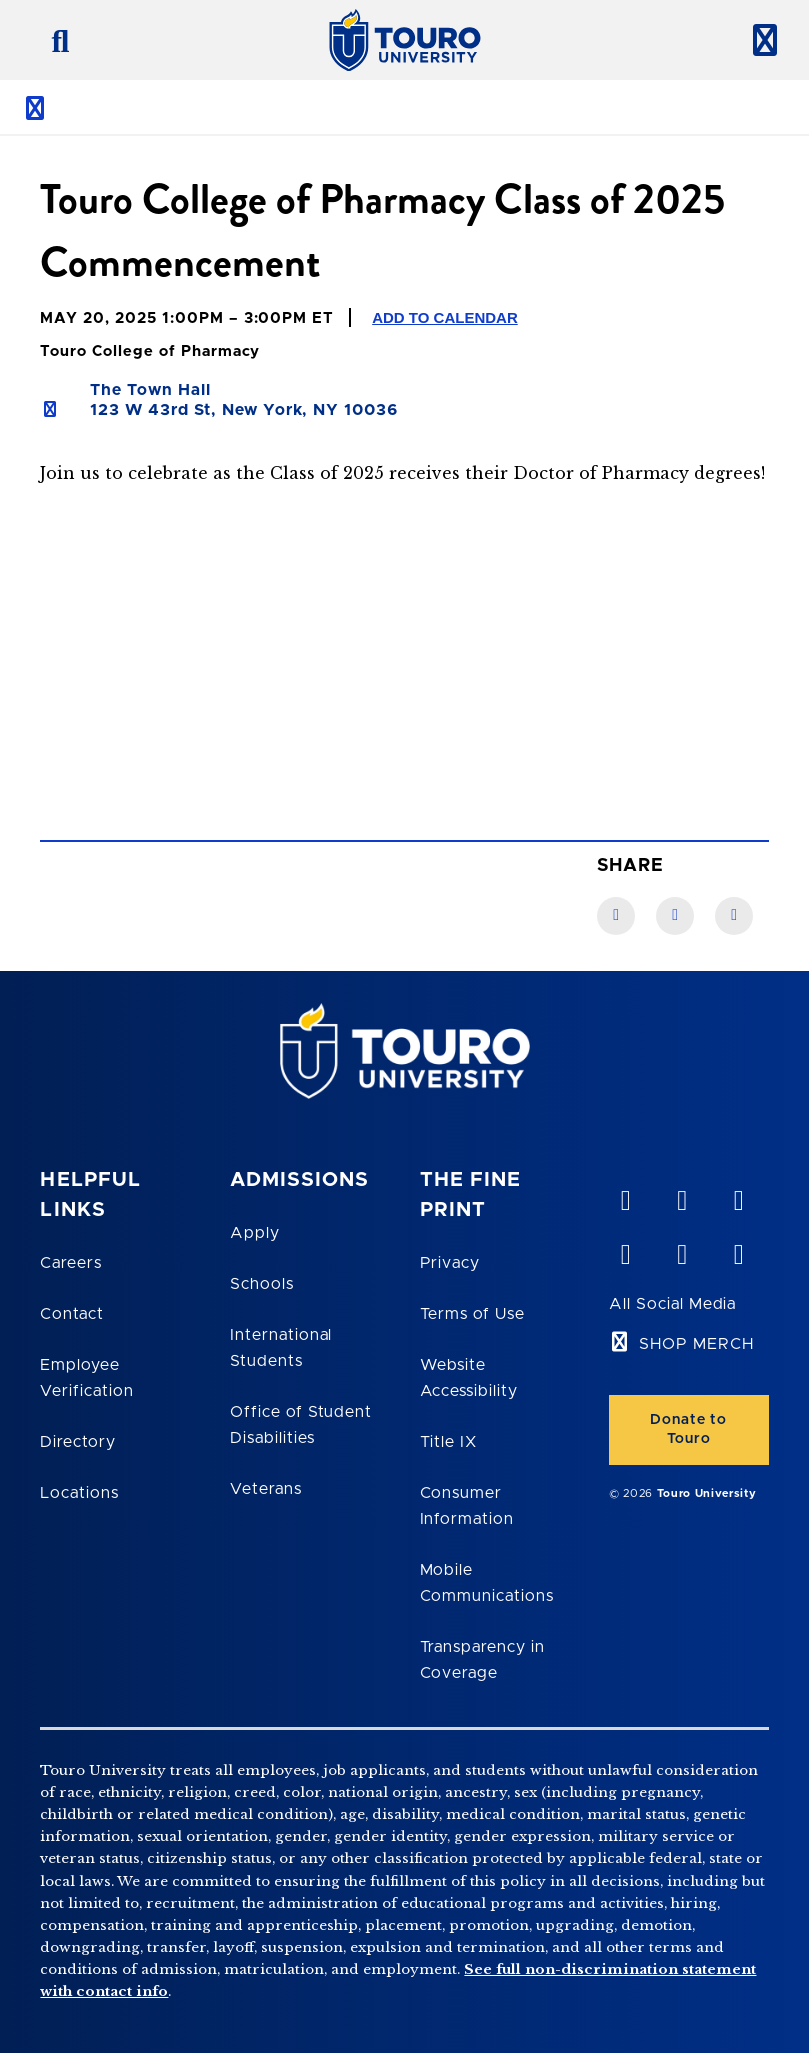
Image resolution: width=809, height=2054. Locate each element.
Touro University (707, 1493)
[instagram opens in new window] (738, 1250)
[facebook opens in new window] (625, 1250)
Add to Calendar (445, 317)
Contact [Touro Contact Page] (72, 1314)
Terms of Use (473, 1314)
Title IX (449, 1442)
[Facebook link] (616, 916)
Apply (255, 1233)
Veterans (266, 1489)
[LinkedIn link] (675, 916)
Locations (79, 1493)
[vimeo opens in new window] (625, 1196)
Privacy (450, 1263)
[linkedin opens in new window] (738, 1196)
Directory (78, 1442)
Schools (262, 1284)
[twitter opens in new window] (682, 1250)
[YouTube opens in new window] (682, 1196)
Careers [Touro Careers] (71, 1263)
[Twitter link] (734, 916)
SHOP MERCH (696, 1344)
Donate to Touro (688, 1429)
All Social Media (672, 1304)
